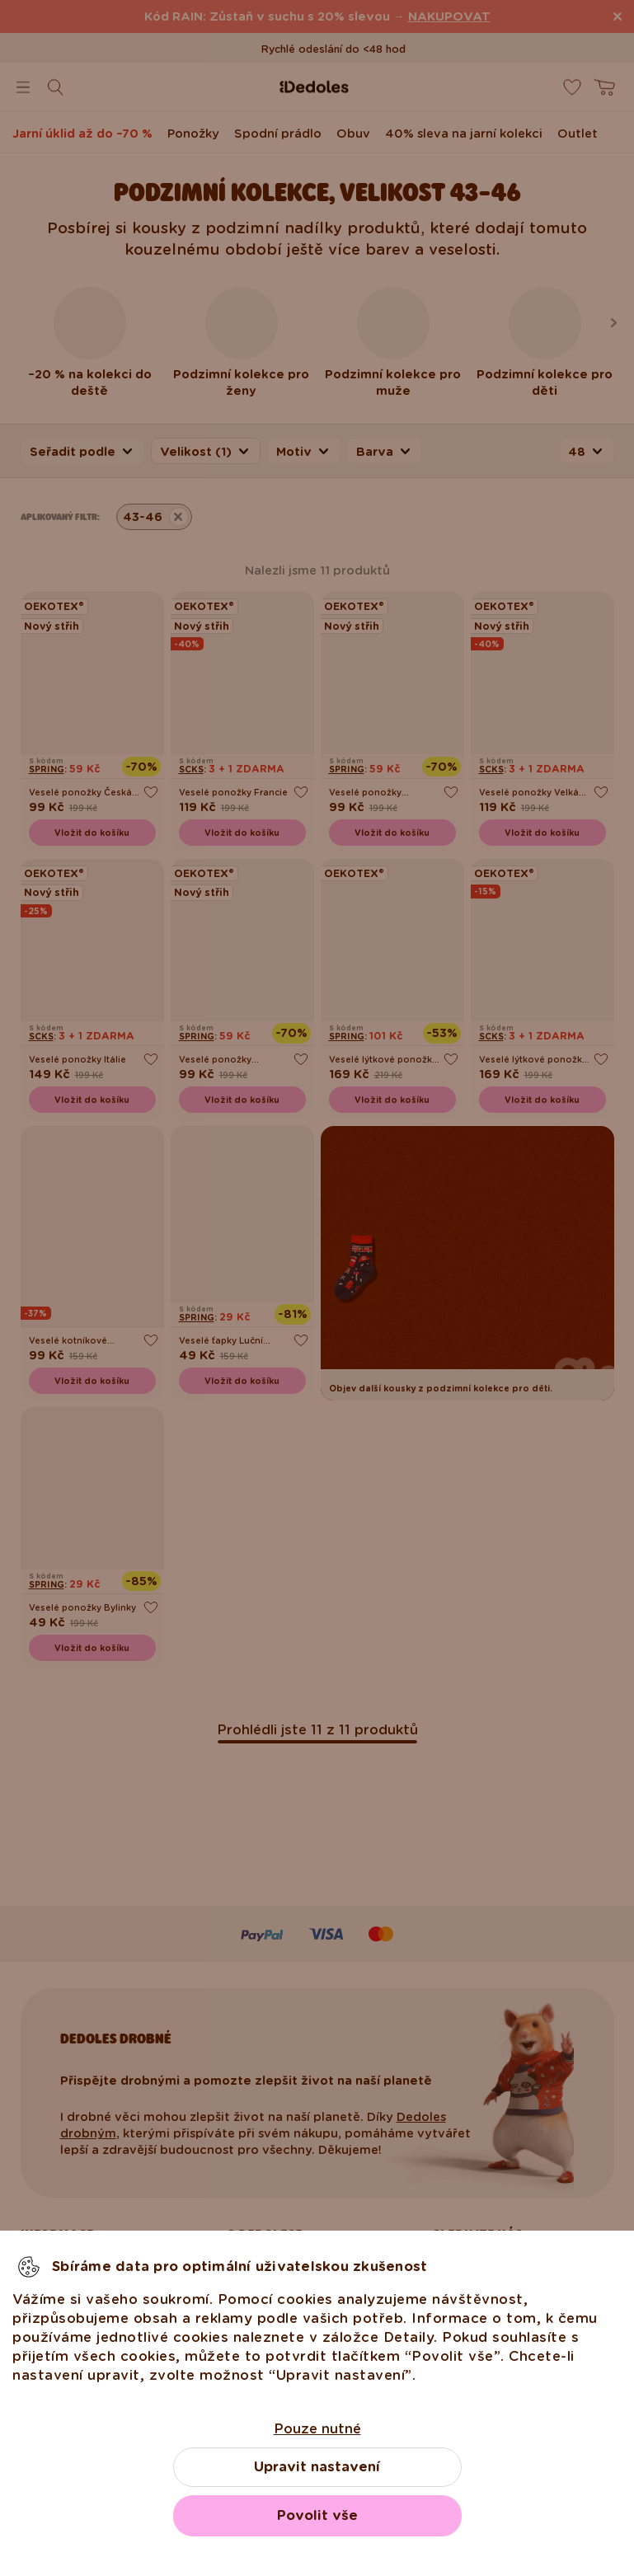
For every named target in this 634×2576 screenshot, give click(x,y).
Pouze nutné (317, 2429)
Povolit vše (317, 2515)
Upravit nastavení (317, 2467)
